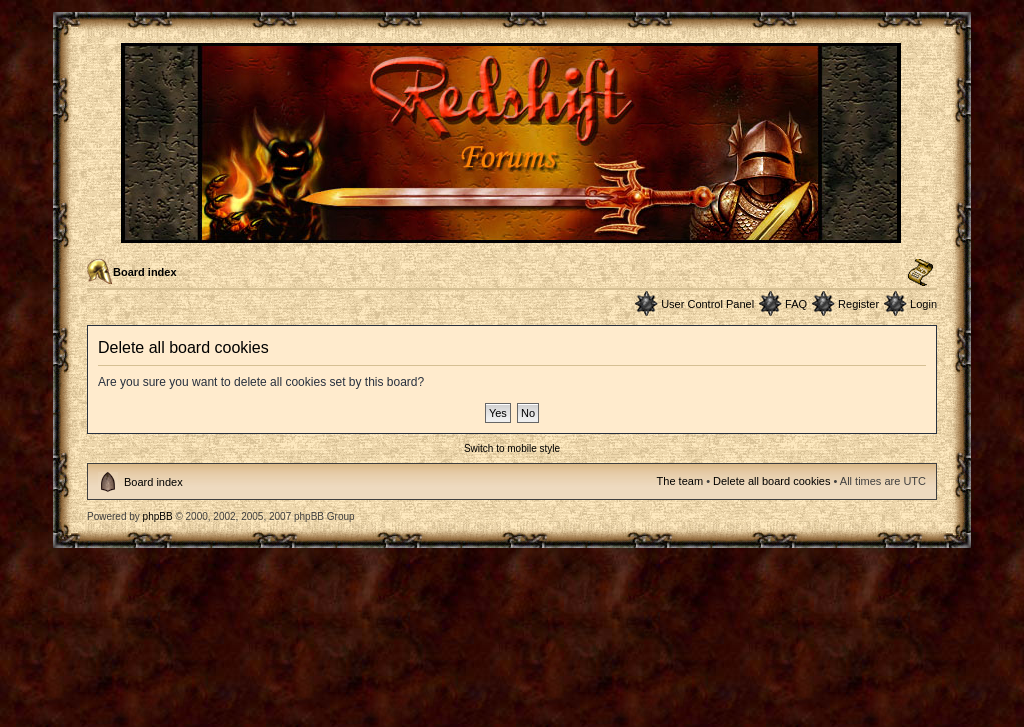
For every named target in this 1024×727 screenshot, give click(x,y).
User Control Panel (707, 304)
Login (923, 304)
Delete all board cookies (771, 481)
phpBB (158, 516)
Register (858, 304)
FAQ (796, 304)
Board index (145, 272)
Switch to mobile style (512, 448)
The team (680, 481)
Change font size (920, 273)
